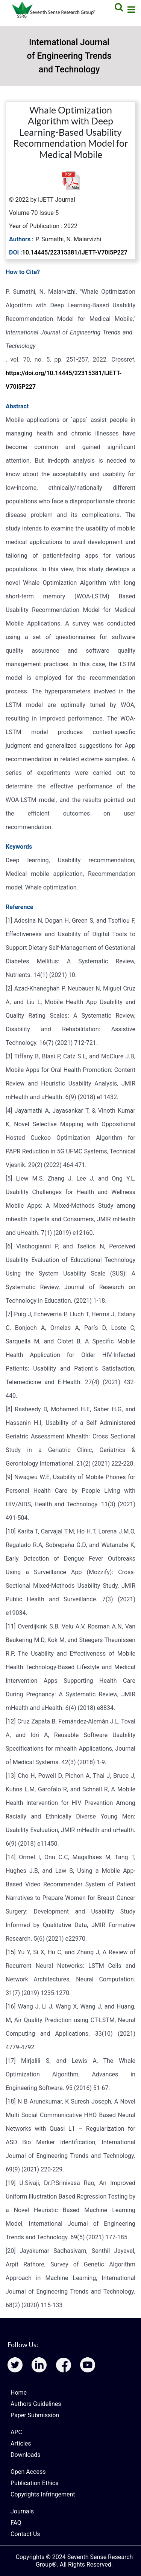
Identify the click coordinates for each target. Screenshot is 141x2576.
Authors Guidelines (36, 2403)
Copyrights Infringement (43, 2494)
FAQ (16, 2522)
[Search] (118, 6)
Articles (21, 2443)
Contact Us (25, 2534)
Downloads (25, 2454)
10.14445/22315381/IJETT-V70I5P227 (74, 252)
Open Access (28, 2471)
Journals (22, 2511)
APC (16, 2432)
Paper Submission (35, 2415)
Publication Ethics (34, 2483)
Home (19, 2392)
